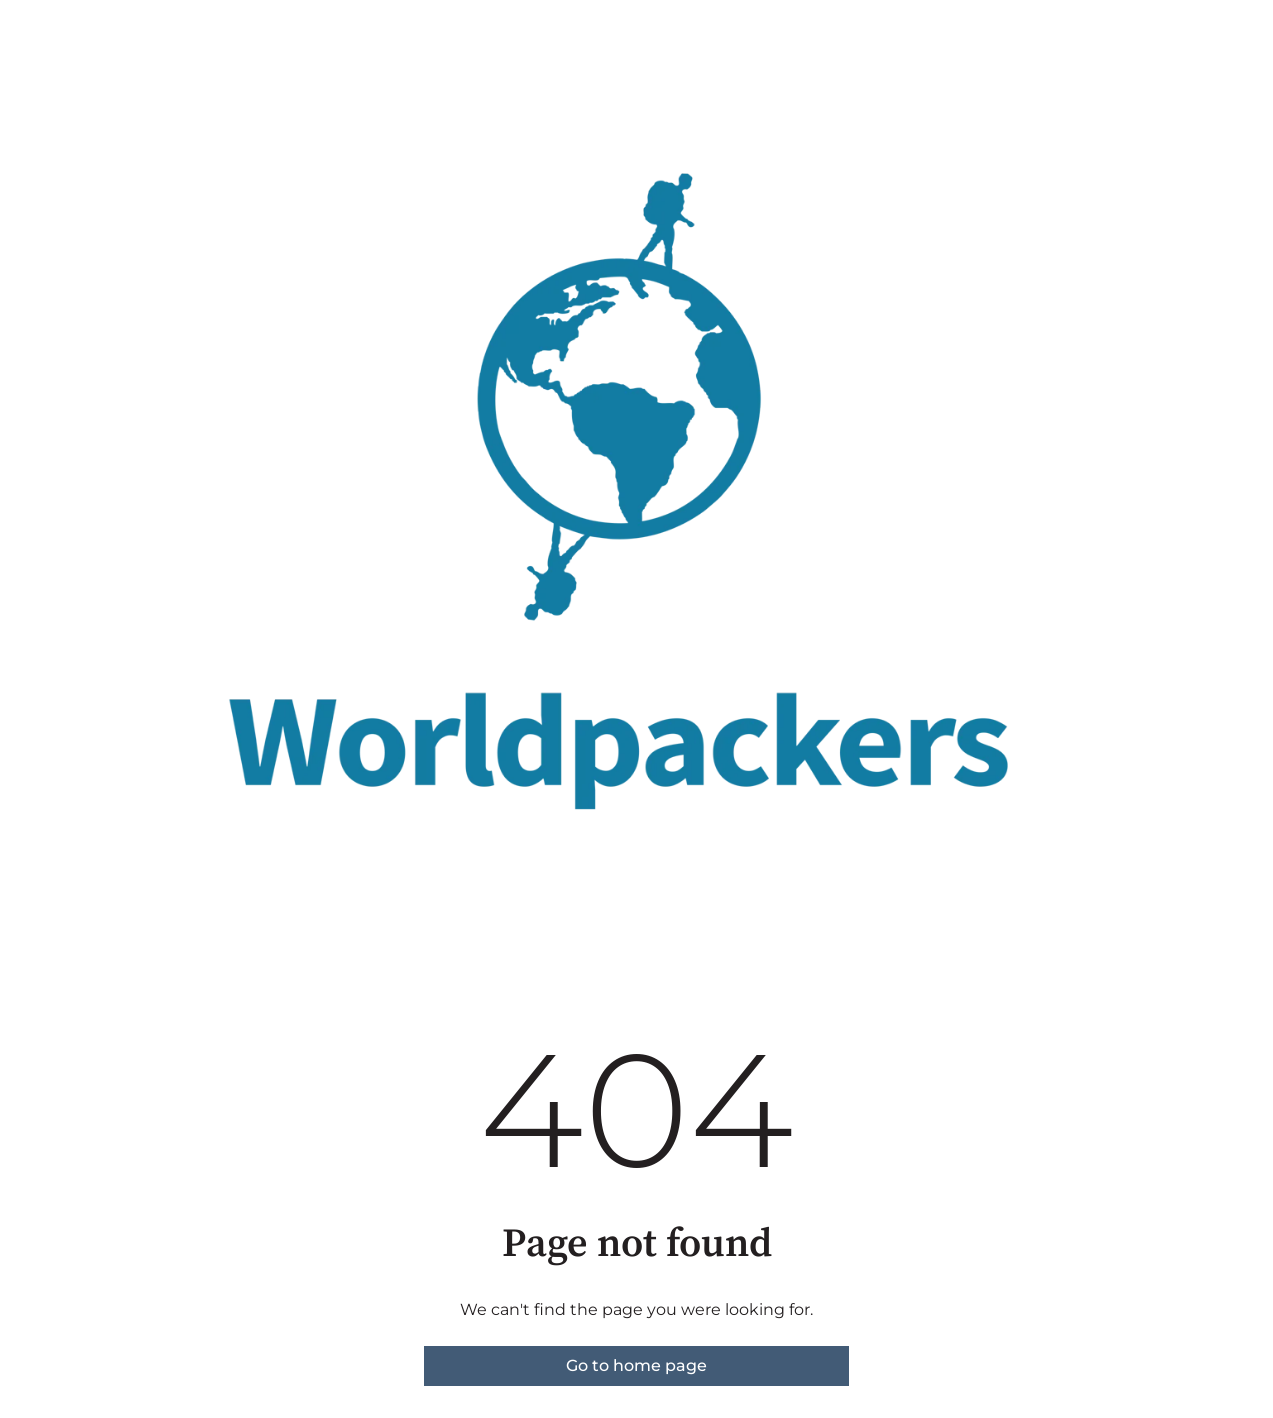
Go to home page (636, 1365)
